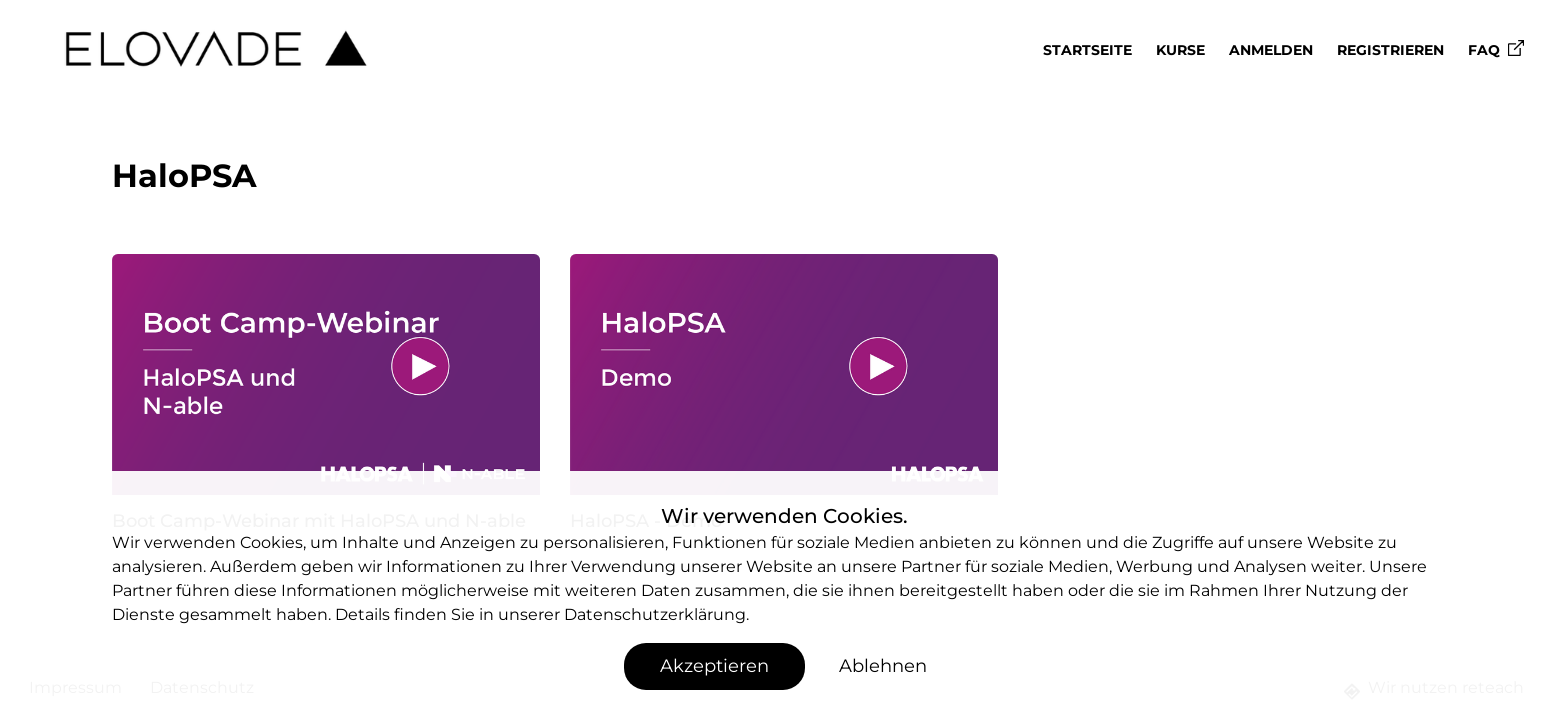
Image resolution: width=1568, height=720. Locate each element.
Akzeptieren (714, 666)
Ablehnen (883, 666)
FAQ (1496, 49)
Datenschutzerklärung (655, 614)
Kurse (1180, 50)
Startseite (1087, 50)
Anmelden (1271, 50)
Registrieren (1390, 50)
